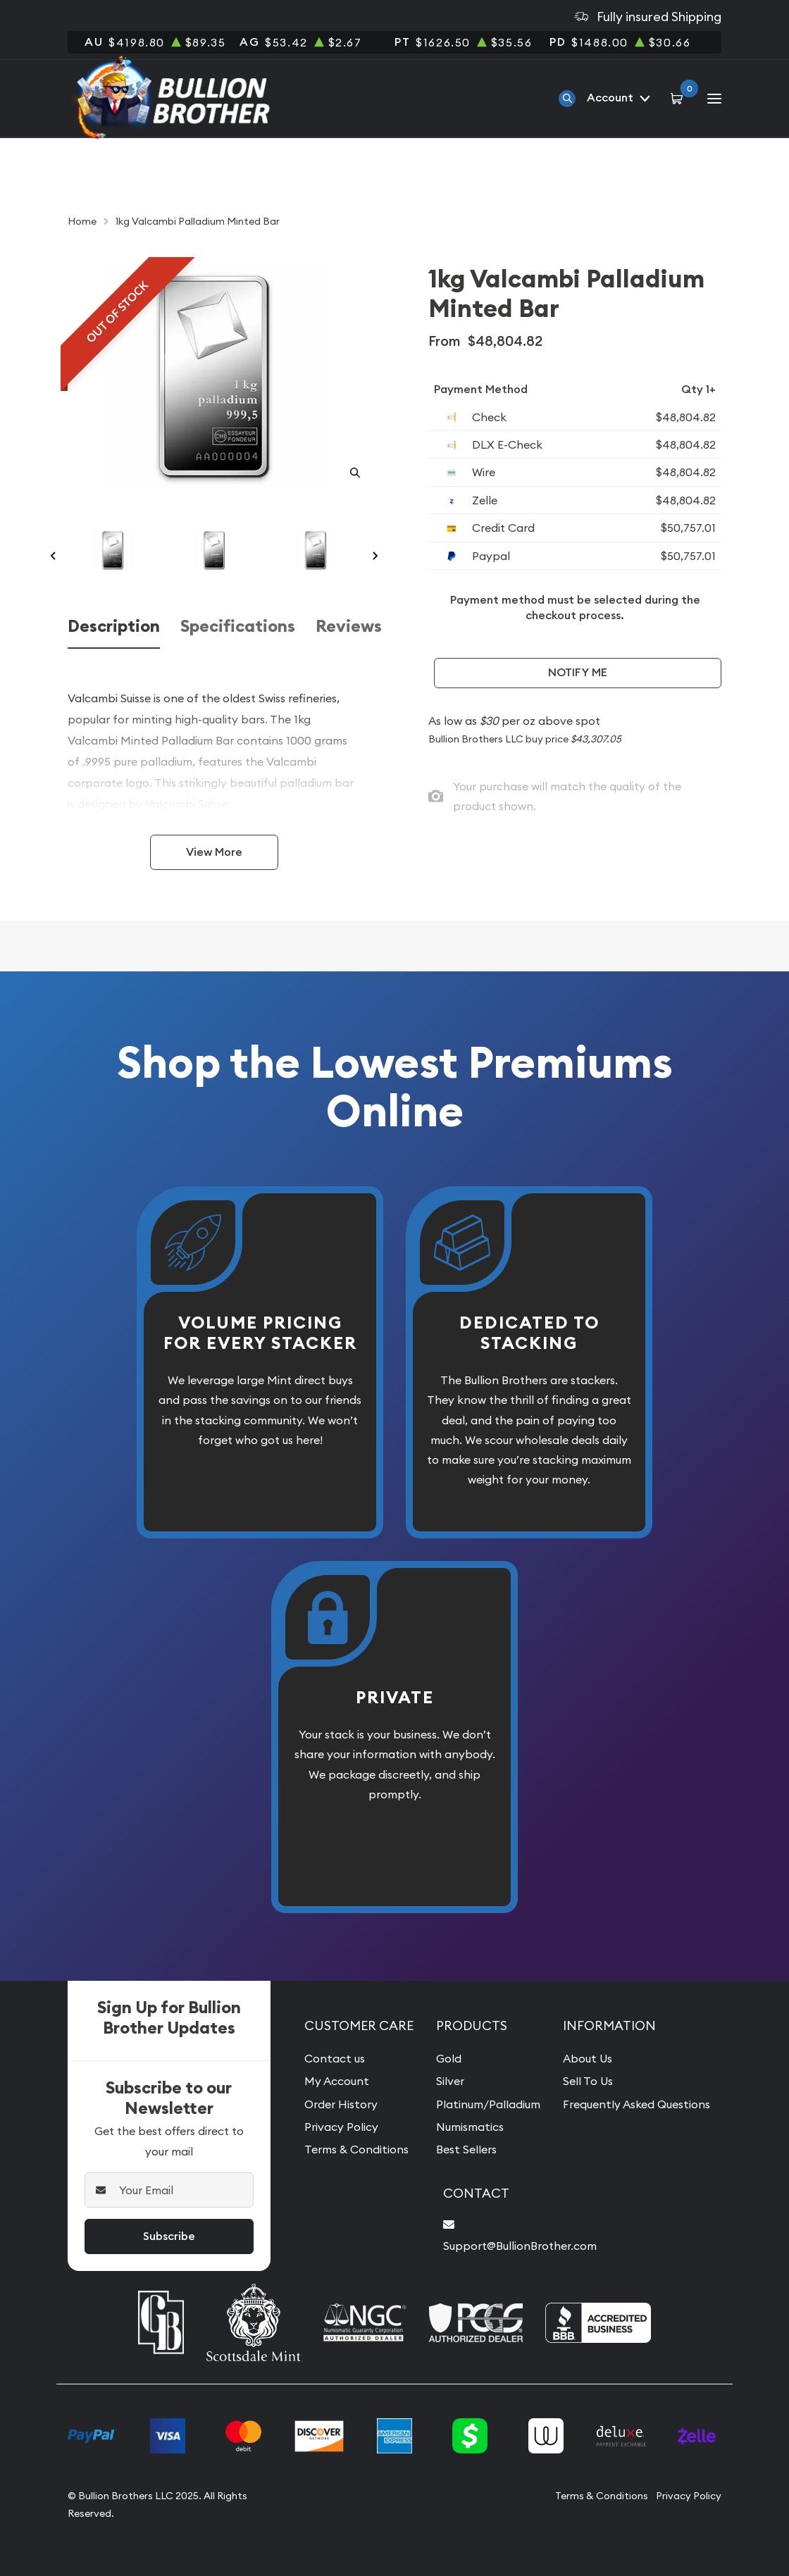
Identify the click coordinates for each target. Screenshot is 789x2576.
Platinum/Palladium (488, 2104)
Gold (448, 2058)
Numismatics (470, 2127)
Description (114, 626)
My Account (336, 2081)
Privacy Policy (341, 2127)
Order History (341, 2104)
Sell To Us (588, 2081)
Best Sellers (466, 2149)
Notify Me (577, 672)
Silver (450, 2081)
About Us (587, 2058)
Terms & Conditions (356, 2149)
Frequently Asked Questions (636, 2104)
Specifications (237, 626)
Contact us (334, 2058)
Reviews (349, 626)
